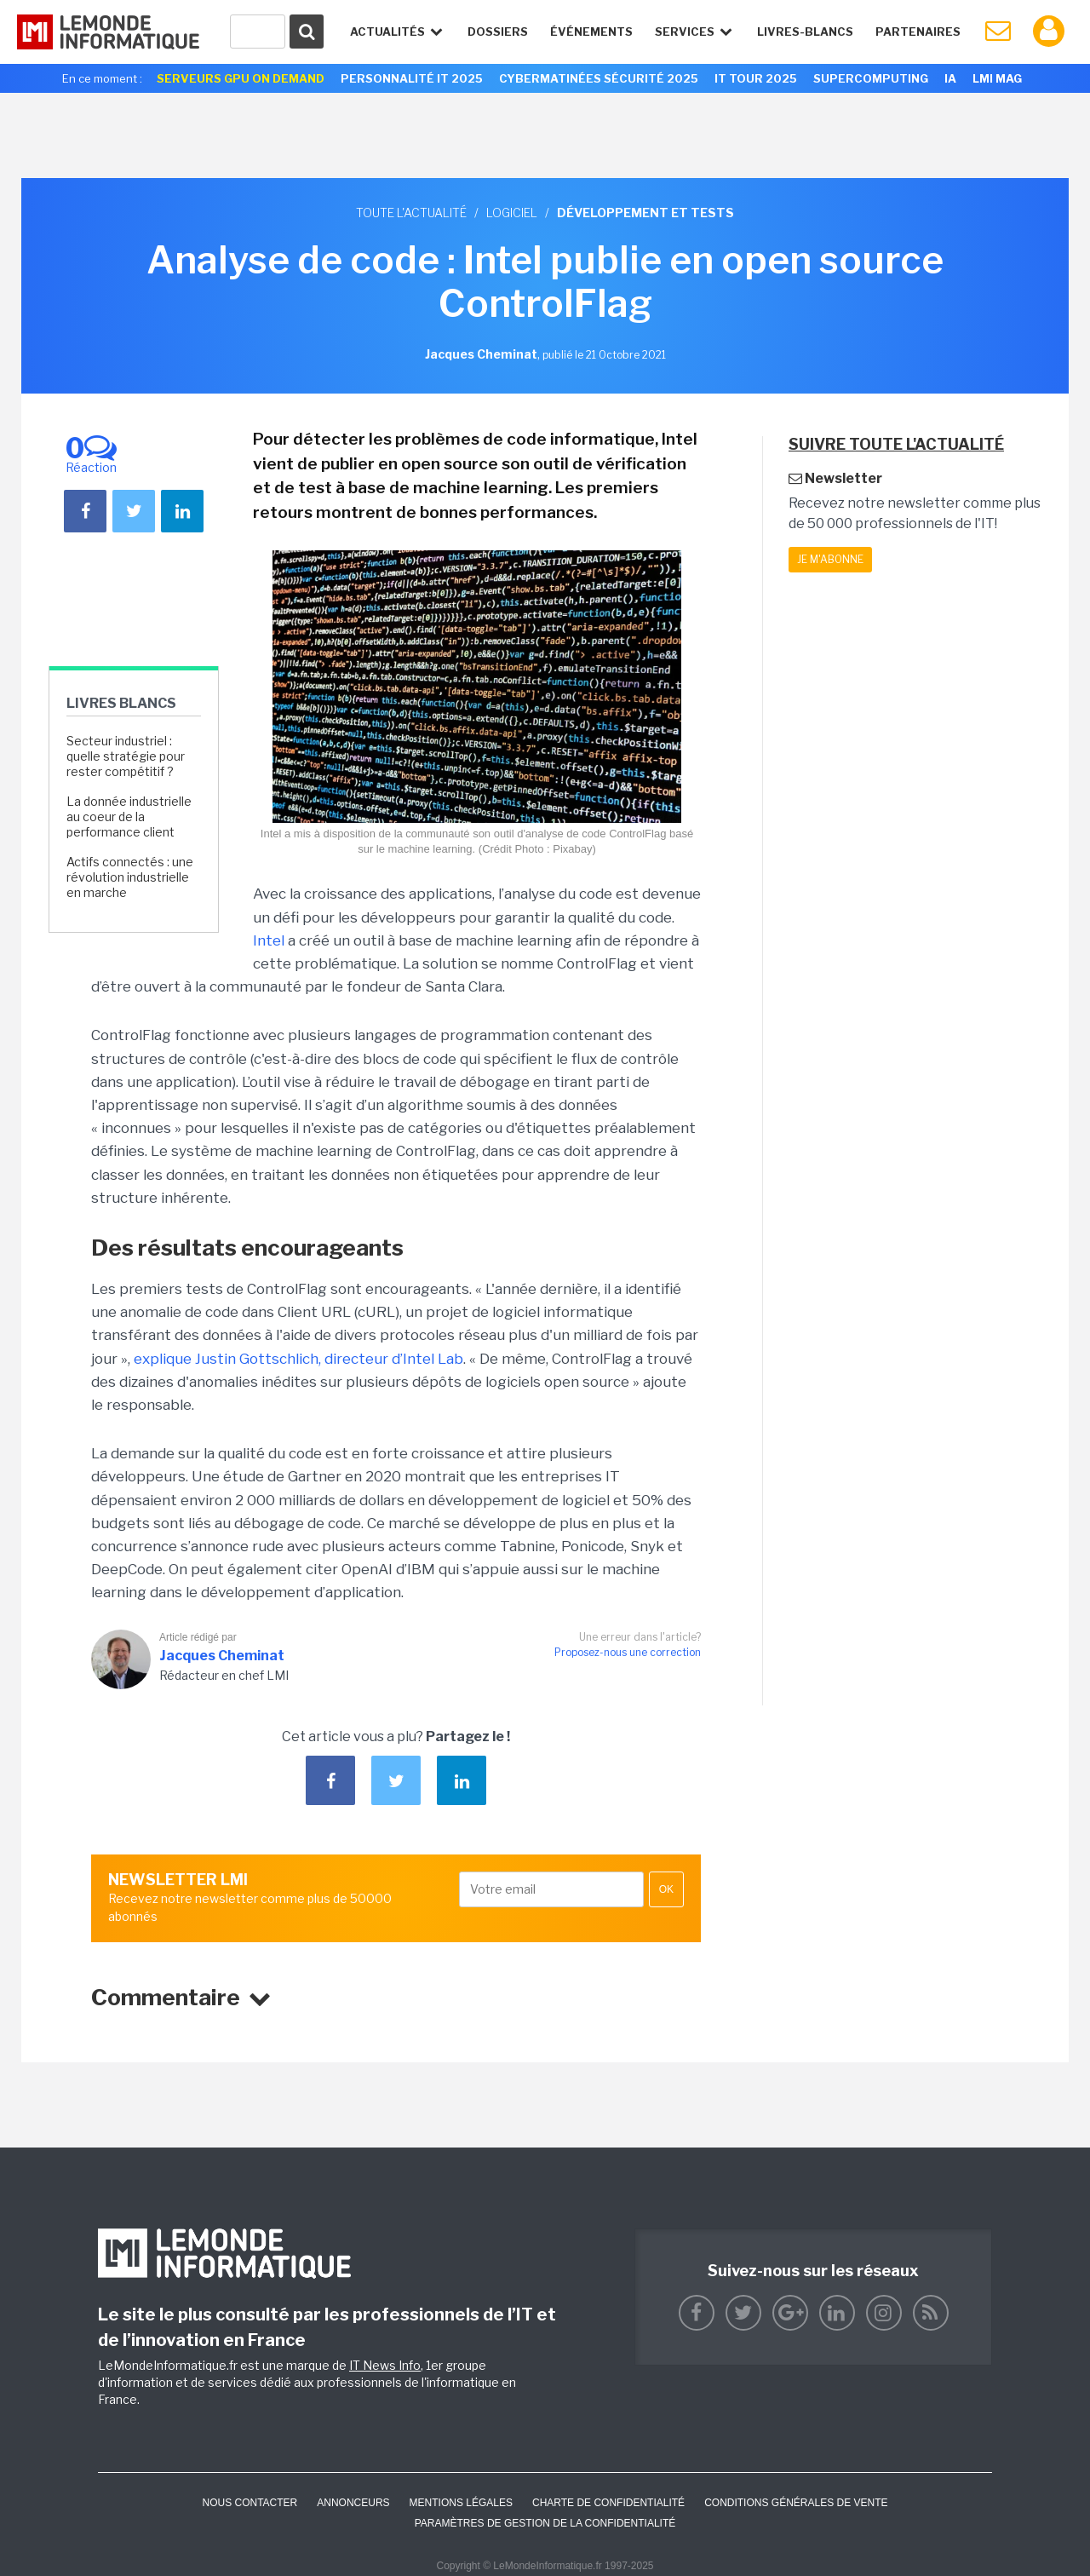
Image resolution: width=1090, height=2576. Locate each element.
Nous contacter (249, 2503)
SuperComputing (870, 78)
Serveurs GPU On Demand (240, 78)
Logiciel (511, 212)
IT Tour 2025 (755, 78)
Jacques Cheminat (221, 1655)
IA (950, 78)
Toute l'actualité (411, 212)
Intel (268, 940)
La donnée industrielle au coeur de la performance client (129, 816)
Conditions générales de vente (795, 2503)
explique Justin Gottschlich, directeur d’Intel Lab (298, 1358)
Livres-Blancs (805, 31)
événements (591, 31)
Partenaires (918, 31)
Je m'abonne (830, 559)
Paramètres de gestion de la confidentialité (545, 2523)
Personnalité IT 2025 (412, 78)
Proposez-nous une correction (627, 1652)
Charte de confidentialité (608, 2503)
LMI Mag (997, 78)
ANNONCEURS (353, 2503)
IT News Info (385, 2365)
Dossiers (498, 31)
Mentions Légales (461, 2503)
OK (666, 1889)
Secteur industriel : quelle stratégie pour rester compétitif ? (125, 756)
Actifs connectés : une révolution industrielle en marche (129, 877)
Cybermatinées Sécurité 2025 (598, 78)
